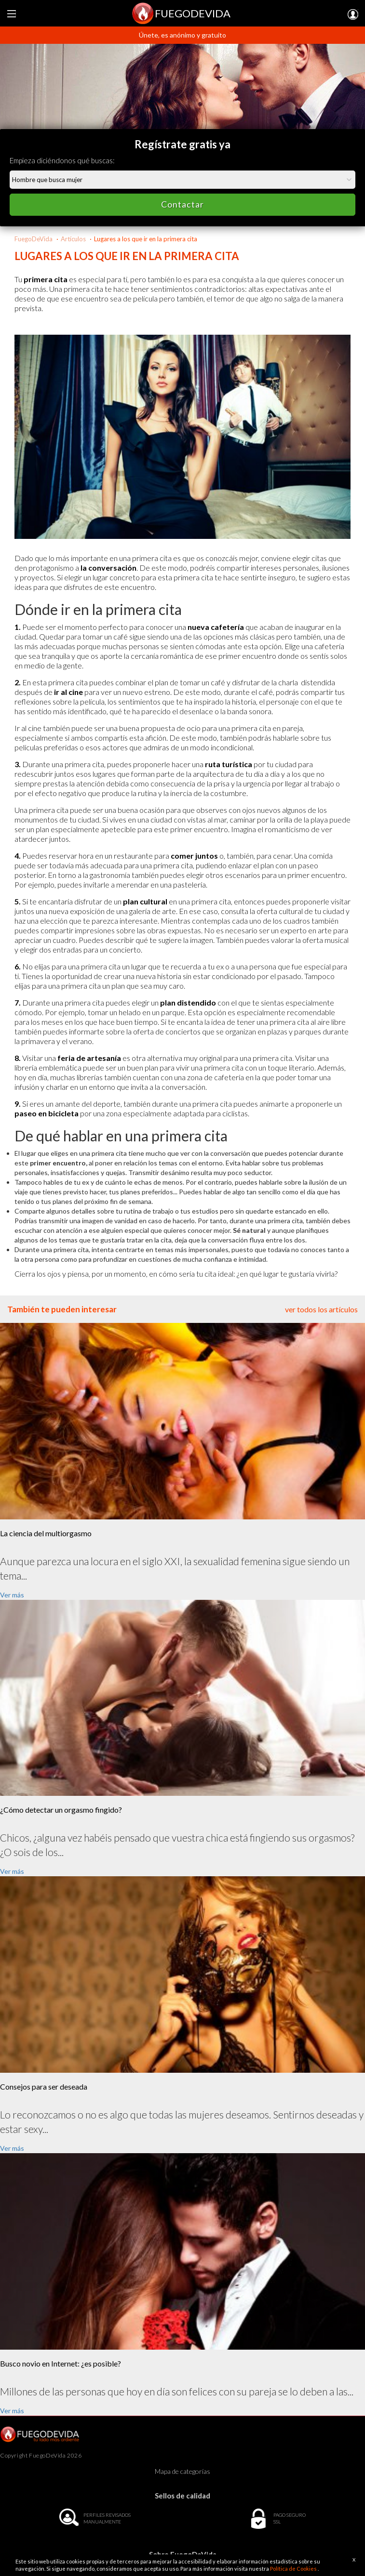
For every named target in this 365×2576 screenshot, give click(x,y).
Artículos (73, 239)
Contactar (182, 204)
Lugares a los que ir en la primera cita (145, 239)
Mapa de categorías (182, 2471)
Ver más (12, 1595)
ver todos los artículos (321, 1309)
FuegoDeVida (33, 239)
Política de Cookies (294, 2568)
